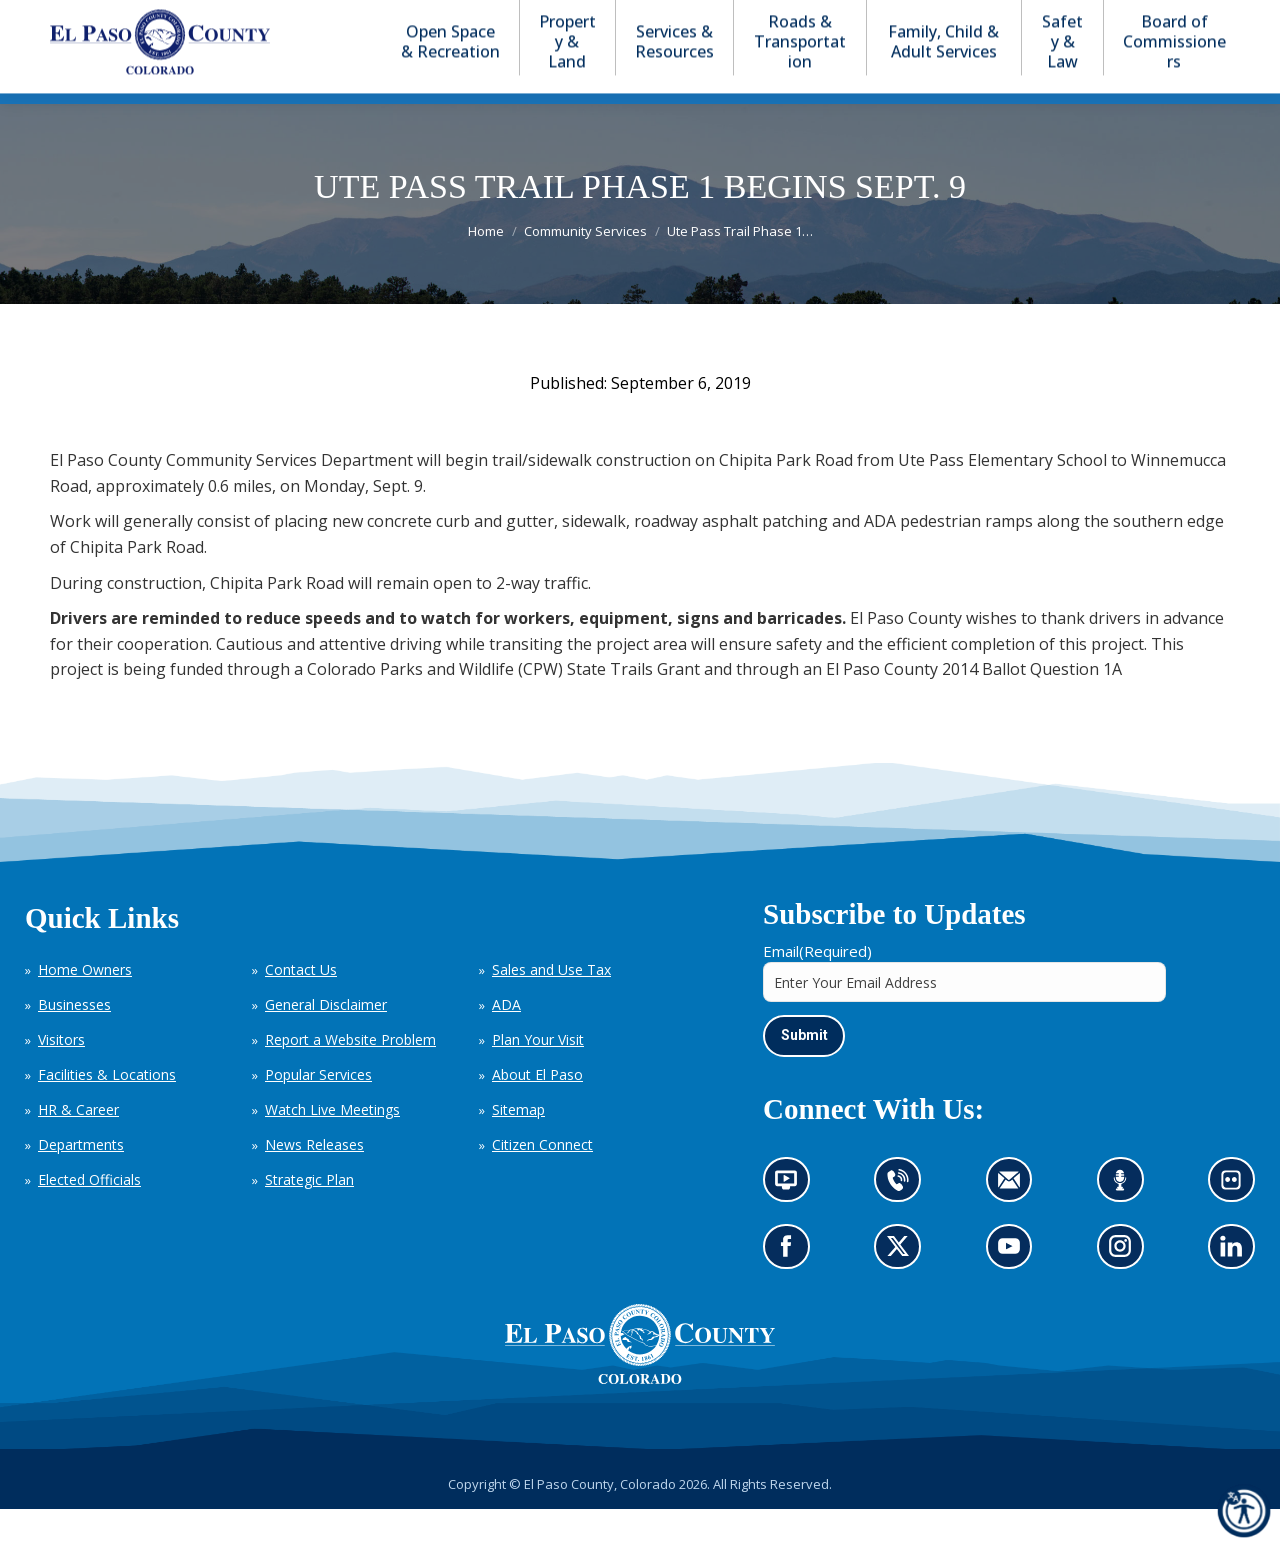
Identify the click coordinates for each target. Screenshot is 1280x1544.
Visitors (61, 1075)
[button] (1132, 18)
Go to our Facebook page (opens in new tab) (791, 1288)
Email (817, 987)
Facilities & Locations (107, 1110)
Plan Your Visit (538, 1075)
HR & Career (78, 1145)
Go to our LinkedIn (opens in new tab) (1236, 1288)
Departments (81, 1180)
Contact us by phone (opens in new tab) (903, 1221)
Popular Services (318, 1110)
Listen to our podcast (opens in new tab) (1125, 1221)
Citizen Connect (542, 1180)
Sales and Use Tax (551, 1005)
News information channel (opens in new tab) (792, 1221)
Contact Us (301, 1005)
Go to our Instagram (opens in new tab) (1126, 1288)
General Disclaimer (326, 1040)
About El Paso (537, 1110)
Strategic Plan (309, 1215)
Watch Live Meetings (332, 1145)
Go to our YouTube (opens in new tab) (1014, 1288)
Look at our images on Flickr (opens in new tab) (1237, 1221)
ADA (506, 1040)
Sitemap (518, 1145)
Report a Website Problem (350, 1075)
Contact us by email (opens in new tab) (1015, 1221)
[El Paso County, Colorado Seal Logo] (640, 1414)
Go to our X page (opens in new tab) (903, 1288)
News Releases (314, 1180)
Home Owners (85, 1005)
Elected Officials (89, 1215)
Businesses (74, 1040)
